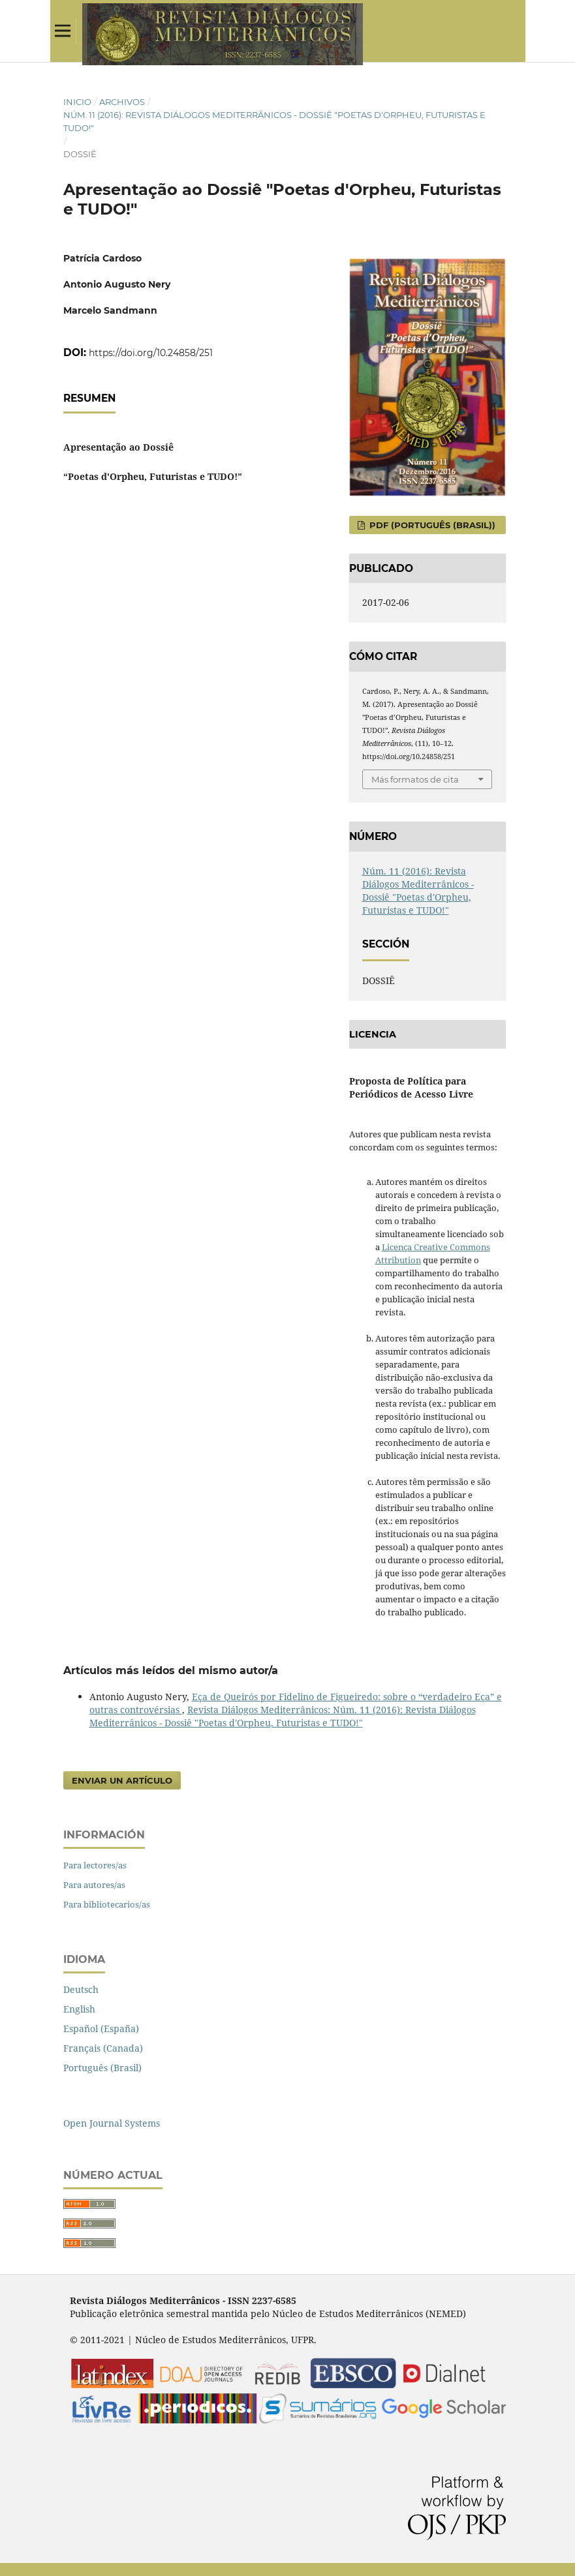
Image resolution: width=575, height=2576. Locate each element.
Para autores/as (94, 1885)
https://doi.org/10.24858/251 (151, 353)
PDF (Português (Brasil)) (431, 525)
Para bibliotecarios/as (106, 1904)
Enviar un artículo (122, 1780)
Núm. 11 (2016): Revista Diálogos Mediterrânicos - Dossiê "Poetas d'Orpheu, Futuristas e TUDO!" (274, 121)
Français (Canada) (103, 2048)
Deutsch (81, 1989)
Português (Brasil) (102, 2067)
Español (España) (101, 2028)
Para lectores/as (95, 1865)
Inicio (77, 102)
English (79, 2009)
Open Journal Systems (111, 2123)
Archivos (122, 102)
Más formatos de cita (415, 779)
